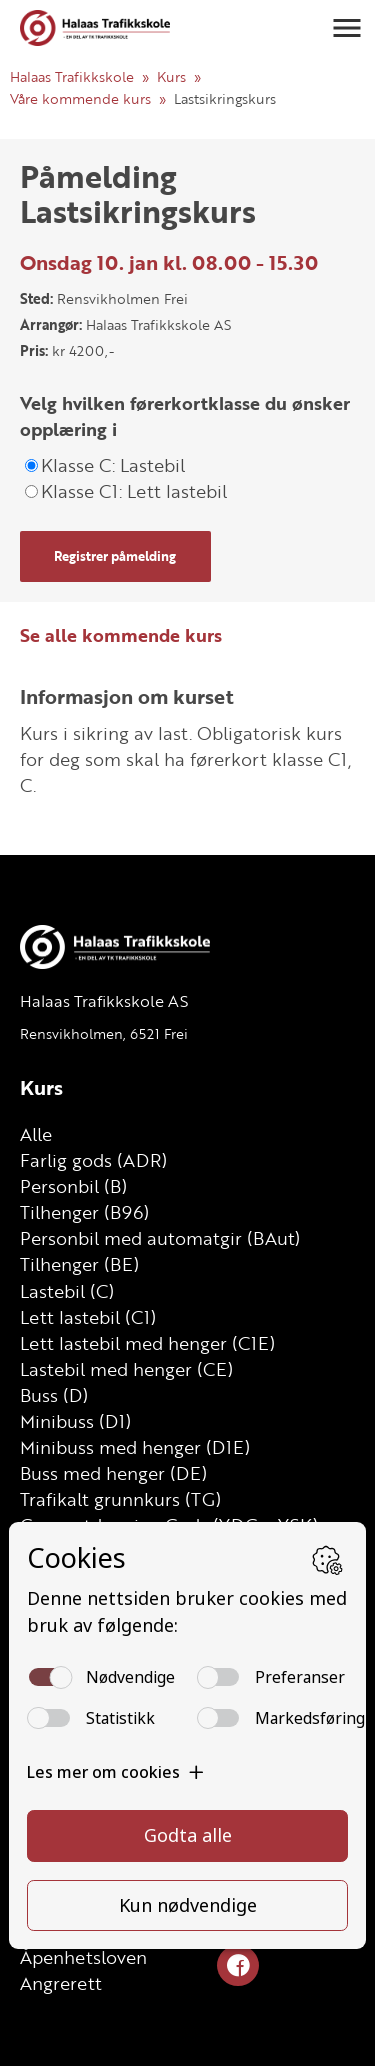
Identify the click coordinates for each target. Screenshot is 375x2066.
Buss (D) (54, 1395)
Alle (36, 1134)
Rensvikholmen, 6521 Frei (104, 1033)
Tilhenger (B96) (84, 1212)
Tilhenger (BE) (79, 1264)
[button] (347, 28)
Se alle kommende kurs (121, 635)
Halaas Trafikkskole (72, 76)
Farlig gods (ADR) (93, 1160)
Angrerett (61, 1983)
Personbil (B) (73, 1186)
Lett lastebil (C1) (88, 1317)
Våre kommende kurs (80, 98)
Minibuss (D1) (75, 1421)
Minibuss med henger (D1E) (135, 1447)
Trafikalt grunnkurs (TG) (120, 1499)
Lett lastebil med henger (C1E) (147, 1343)
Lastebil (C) (67, 1291)
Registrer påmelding (115, 556)
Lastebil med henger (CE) (126, 1369)
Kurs (171, 76)
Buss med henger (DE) (113, 1473)
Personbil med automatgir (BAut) (160, 1238)
